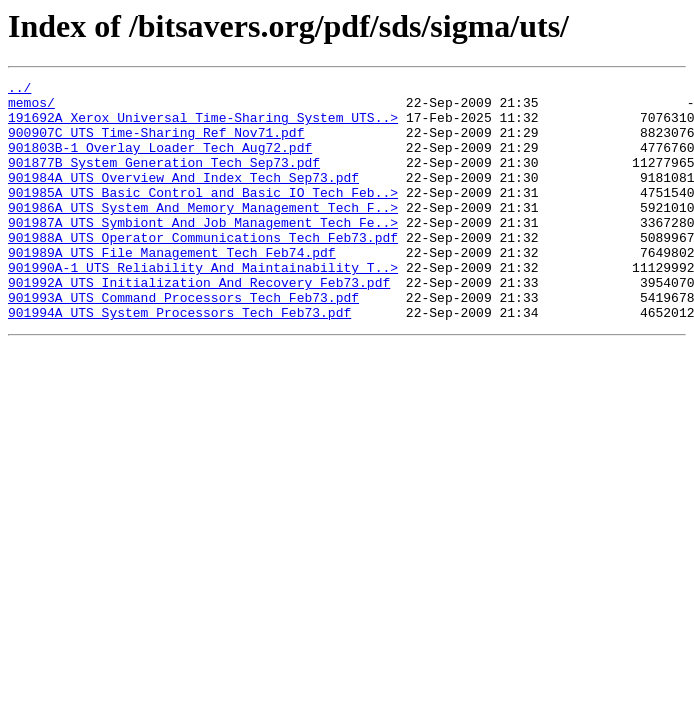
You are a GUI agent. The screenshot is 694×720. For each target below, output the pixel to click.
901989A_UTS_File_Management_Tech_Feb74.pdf (172, 288)
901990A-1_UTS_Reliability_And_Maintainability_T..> (203, 306)
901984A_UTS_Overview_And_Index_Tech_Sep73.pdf (183, 198)
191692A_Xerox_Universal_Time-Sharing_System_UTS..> (203, 126)
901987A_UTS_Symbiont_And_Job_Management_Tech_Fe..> (203, 252)
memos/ (31, 108)
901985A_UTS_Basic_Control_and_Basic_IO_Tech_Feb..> (203, 216)
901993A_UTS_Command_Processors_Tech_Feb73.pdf (183, 342)
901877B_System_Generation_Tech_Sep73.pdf (164, 180)
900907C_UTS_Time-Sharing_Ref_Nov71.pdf (156, 144)
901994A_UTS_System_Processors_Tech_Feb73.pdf (179, 360)
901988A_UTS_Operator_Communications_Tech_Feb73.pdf (203, 270)
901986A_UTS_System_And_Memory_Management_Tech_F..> (203, 234)
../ (19, 90)
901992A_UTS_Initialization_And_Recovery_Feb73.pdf (199, 324)
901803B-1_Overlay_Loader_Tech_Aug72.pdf (160, 162)
